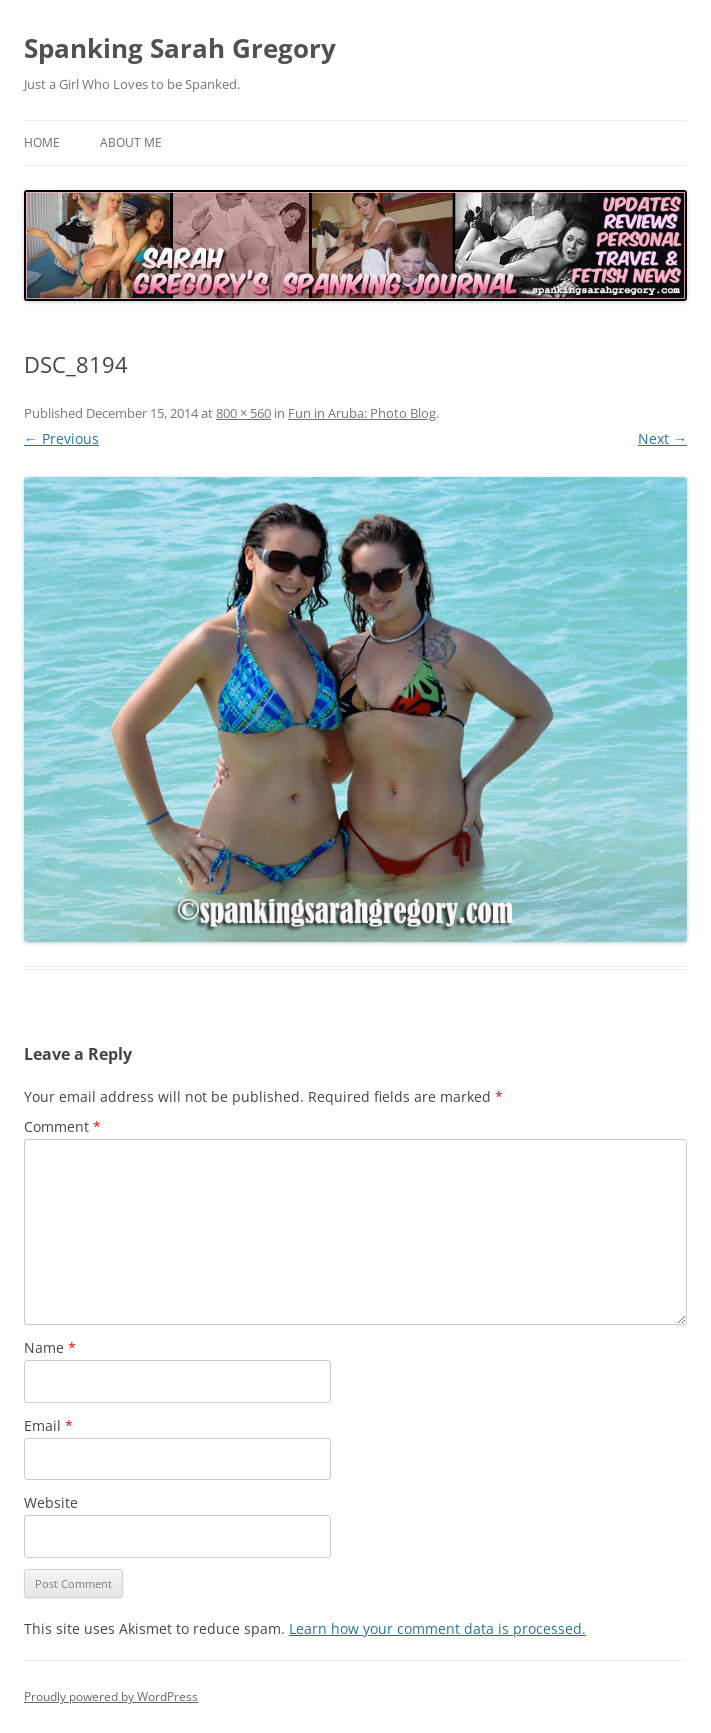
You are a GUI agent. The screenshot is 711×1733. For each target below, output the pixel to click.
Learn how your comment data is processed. (437, 1628)
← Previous (61, 438)
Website (51, 1502)
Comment (62, 1126)
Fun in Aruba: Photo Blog (362, 413)
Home (42, 142)
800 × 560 (243, 413)
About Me (131, 142)
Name (50, 1347)
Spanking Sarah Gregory (180, 48)
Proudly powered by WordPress (111, 1696)
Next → (662, 438)
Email (48, 1425)
